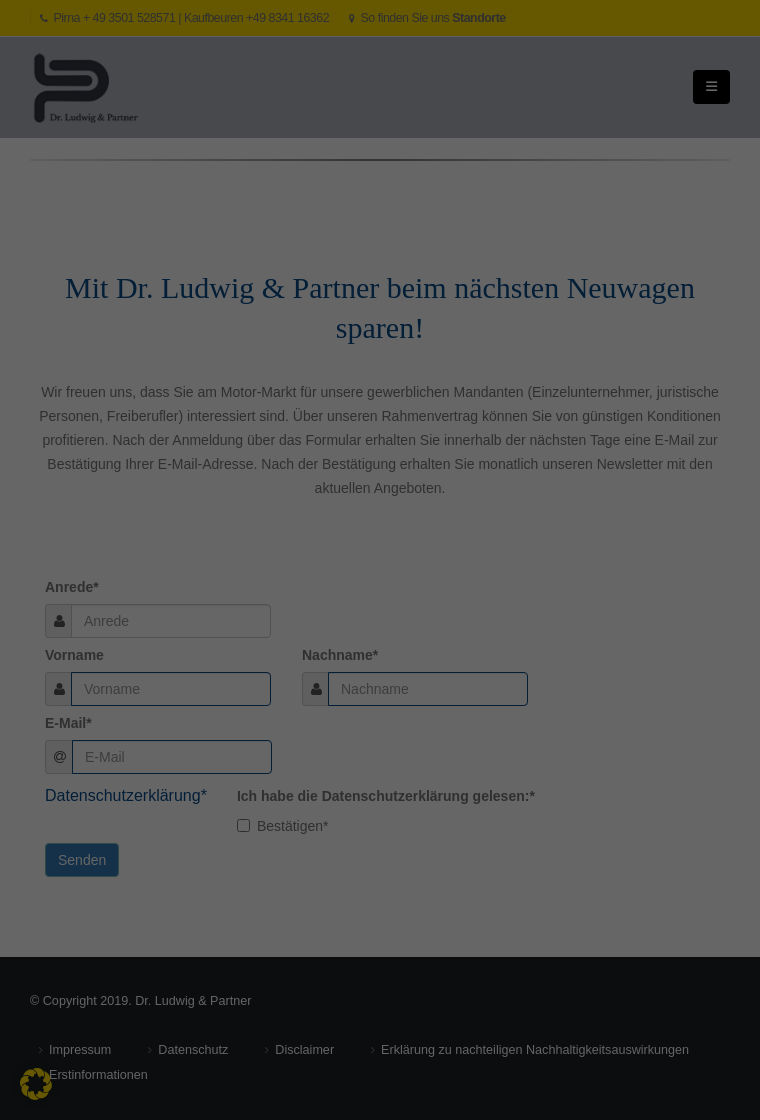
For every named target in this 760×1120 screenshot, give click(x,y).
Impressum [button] (563, 665)
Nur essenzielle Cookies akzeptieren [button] (379, 617)
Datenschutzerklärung (325, 229)
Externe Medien (197, 369)
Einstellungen (203, 249)
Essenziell (179, 287)
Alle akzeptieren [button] (380, 499)
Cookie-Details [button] (387, 665)
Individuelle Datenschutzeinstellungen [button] (259, 665)
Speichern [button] (380, 558)
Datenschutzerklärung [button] (479, 665)
